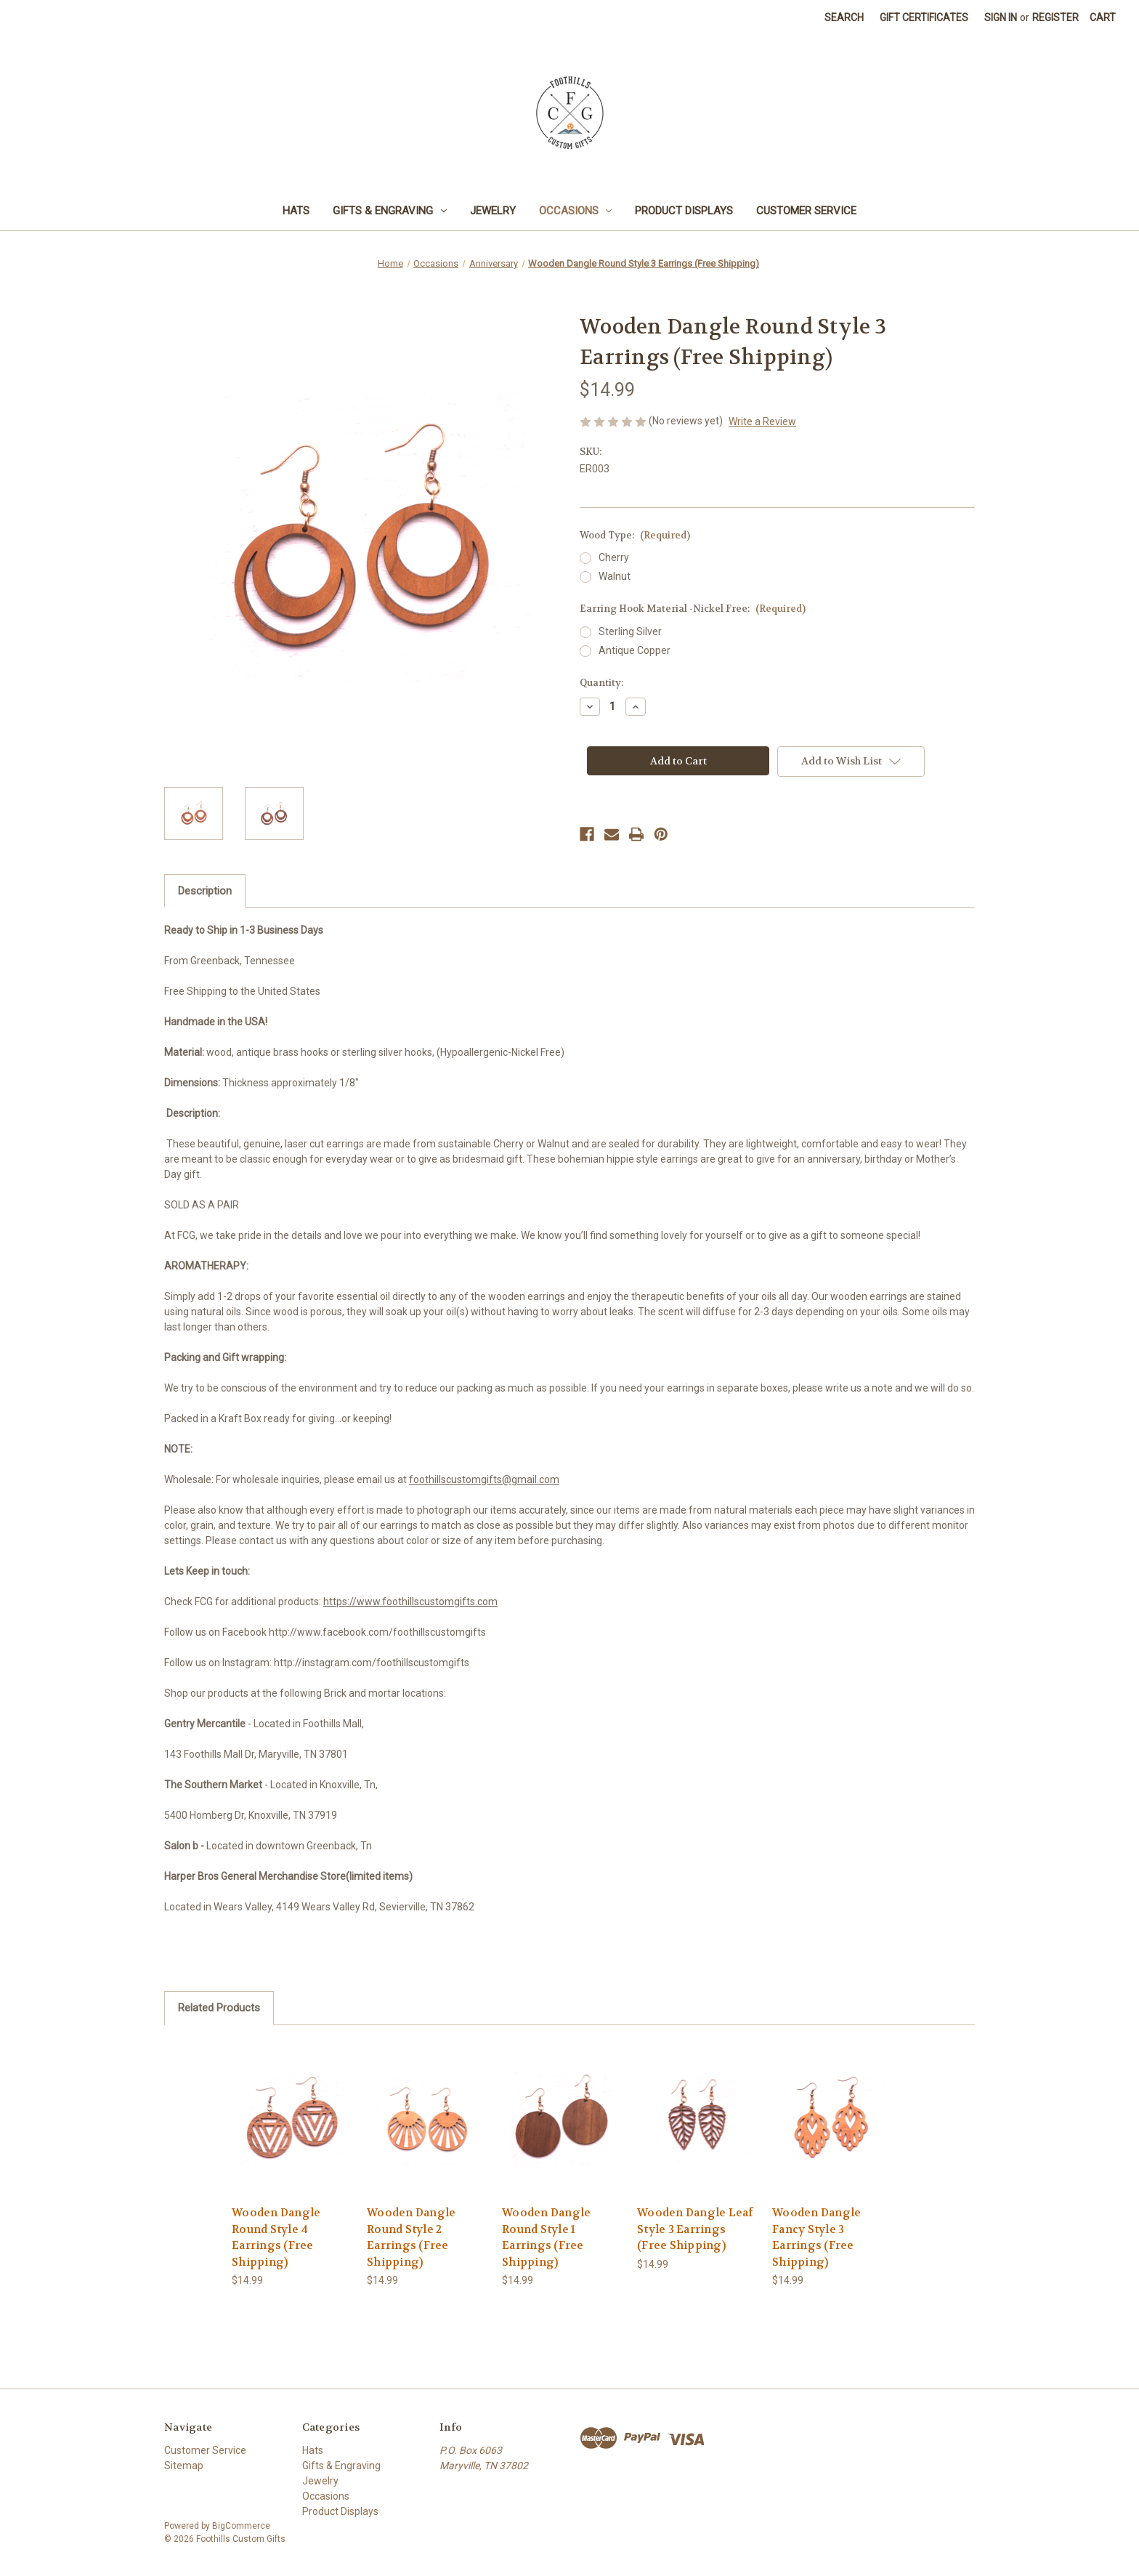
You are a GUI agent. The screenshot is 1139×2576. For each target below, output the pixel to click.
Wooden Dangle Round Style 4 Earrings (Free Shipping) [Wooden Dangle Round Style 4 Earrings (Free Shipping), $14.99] (276, 2237)
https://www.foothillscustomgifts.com (410, 1601)
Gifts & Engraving (390, 210)
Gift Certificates (924, 17)
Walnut (615, 576)
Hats (296, 210)
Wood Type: (635, 535)
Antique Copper (634, 650)
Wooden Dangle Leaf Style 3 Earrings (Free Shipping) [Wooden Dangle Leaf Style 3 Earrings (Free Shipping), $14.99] (695, 2229)
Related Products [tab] (219, 2007)
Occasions (575, 210)
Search (844, 17)
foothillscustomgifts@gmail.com (484, 1479)
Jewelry (493, 210)
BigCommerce (241, 2526)
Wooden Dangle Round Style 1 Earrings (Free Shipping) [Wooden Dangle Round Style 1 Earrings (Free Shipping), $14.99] (546, 2237)
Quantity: (601, 683)
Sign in (1000, 17)
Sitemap (183, 2465)
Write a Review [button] (762, 421)
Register (1055, 17)
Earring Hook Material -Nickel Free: (693, 608)
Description (205, 890)
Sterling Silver (630, 631)
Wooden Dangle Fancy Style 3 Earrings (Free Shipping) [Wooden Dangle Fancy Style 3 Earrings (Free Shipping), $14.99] (816, 2237)
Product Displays (684, 210)
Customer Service (806, 210)
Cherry (614, 557)
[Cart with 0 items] (1103, 18)
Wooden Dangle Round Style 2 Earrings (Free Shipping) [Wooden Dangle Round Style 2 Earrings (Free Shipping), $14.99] (411, 2237)
